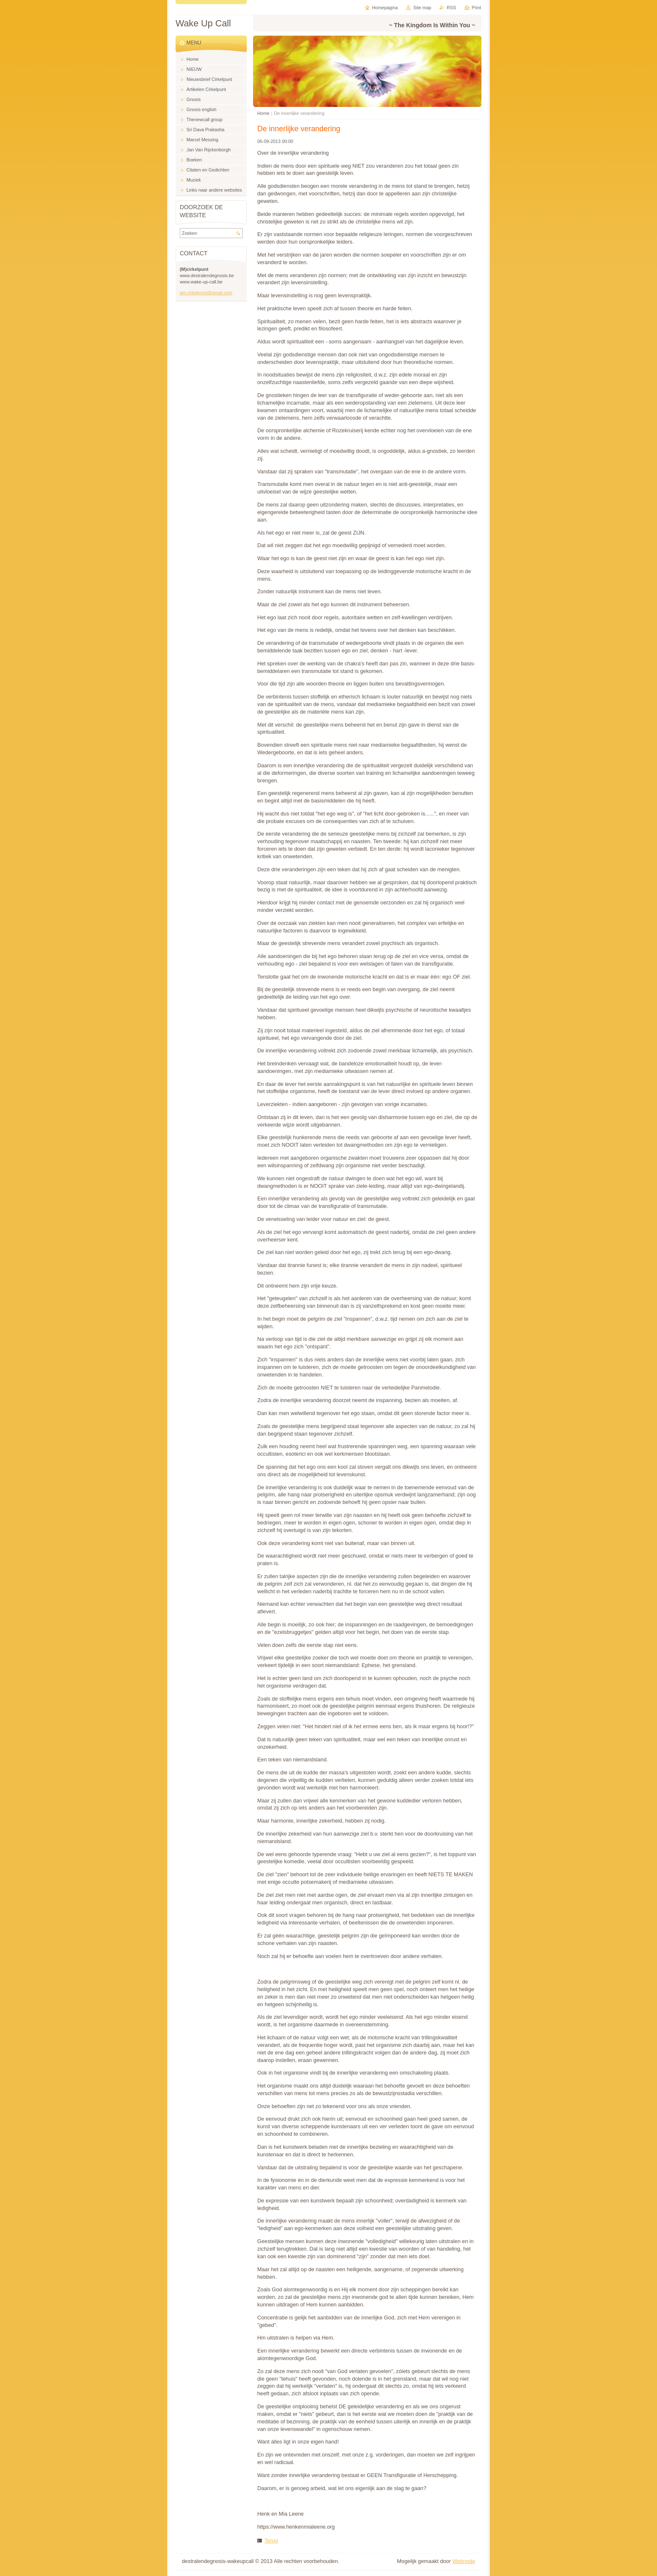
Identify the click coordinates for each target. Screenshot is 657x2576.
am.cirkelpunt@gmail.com (206, 292)
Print (476, 7)
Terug (271, 2540)
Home (263, 113)
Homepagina (385, 7)
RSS (451, 7)
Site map (422, 7)
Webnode (463, 2561)
